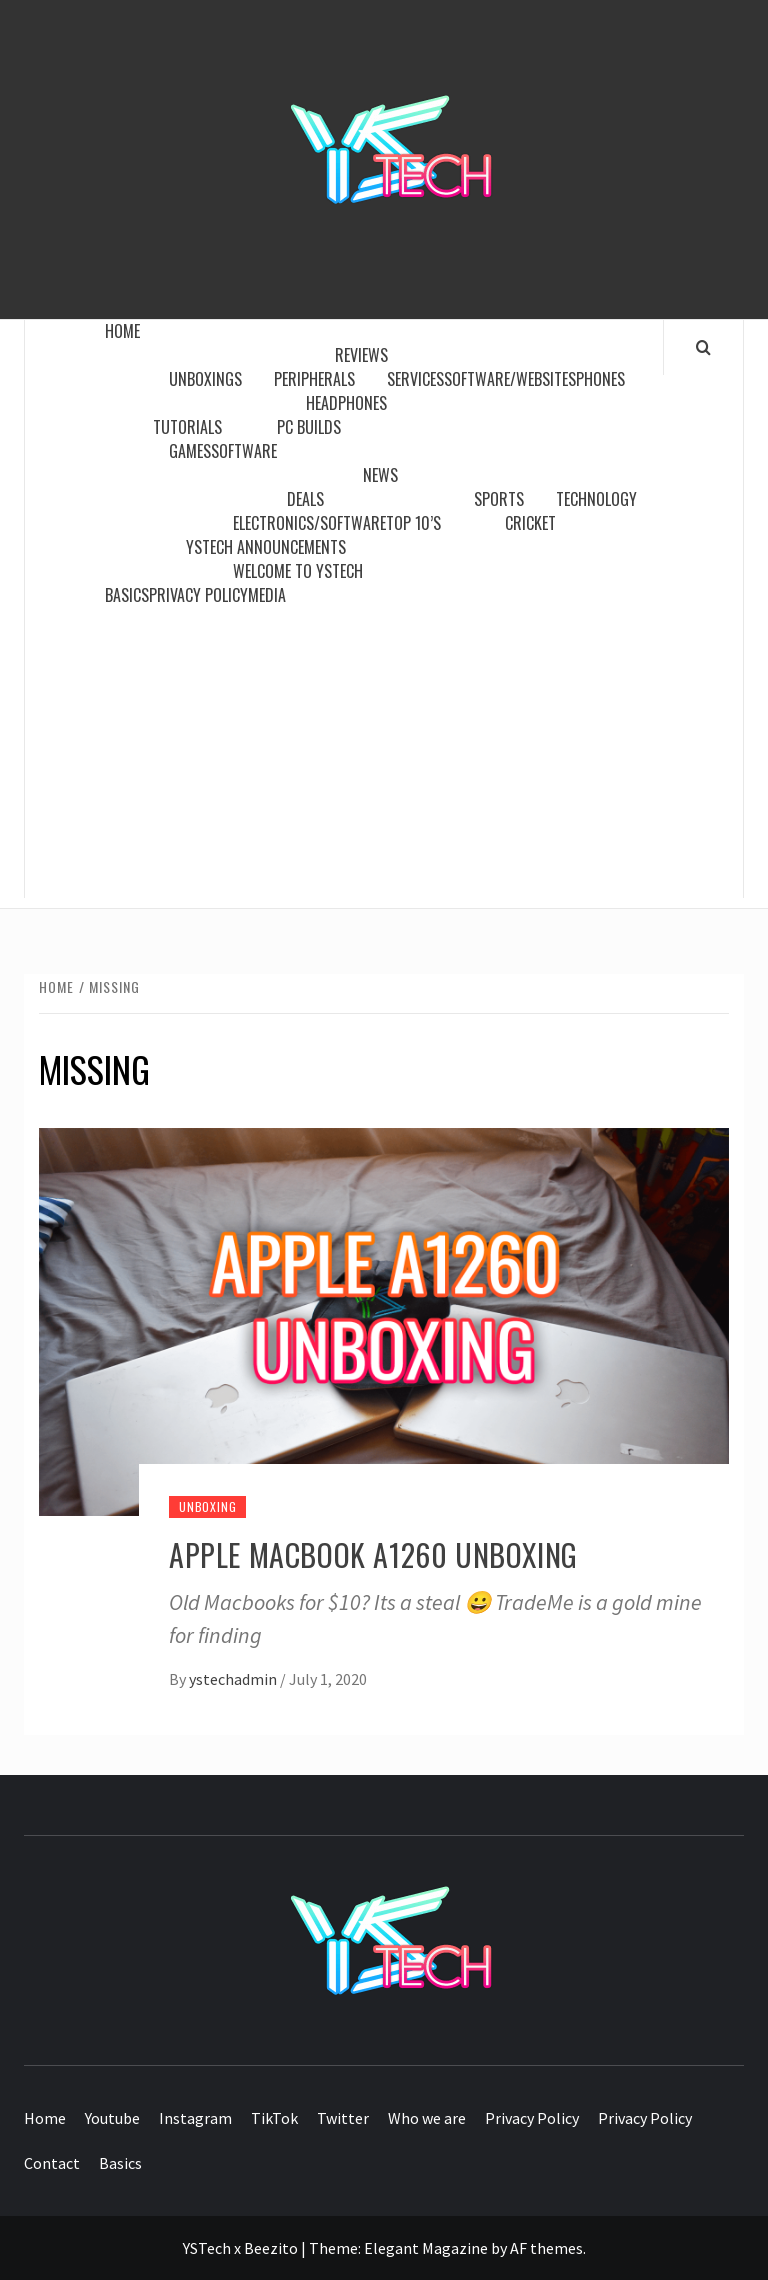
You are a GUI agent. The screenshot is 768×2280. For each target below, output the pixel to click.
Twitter (343, 2118)
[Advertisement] (384, 758)
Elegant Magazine (426, 2248)
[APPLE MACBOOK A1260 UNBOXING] (384, 1319)
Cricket (530, 523)
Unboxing (207, 1506)
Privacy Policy (198, 595)
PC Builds (309, 427)
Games (190, 451)
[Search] (703, 347)
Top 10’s (413, 523)
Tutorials (191, 427)
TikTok (274, 2118)
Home (128, 331)
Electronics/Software (309, 523)
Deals (305, 499)
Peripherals (314, 379)
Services (415, 379)
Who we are (427, 2118)
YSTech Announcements (266, 547)
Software (244, 451)
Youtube (112, 2118)
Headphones (346, 403)
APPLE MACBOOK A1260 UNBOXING (373, 1554)
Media (267, 595)
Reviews (365, 355)
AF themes (546, 2248)
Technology (596, 499)
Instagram (195, 2118)
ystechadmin (234, 1679)
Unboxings (205, 379)
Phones (600, 379)
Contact (52, 2163)
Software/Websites (510, 379)
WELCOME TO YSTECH (298, 571)
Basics (127, 595)
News (384, 475)
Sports (499, 499)
